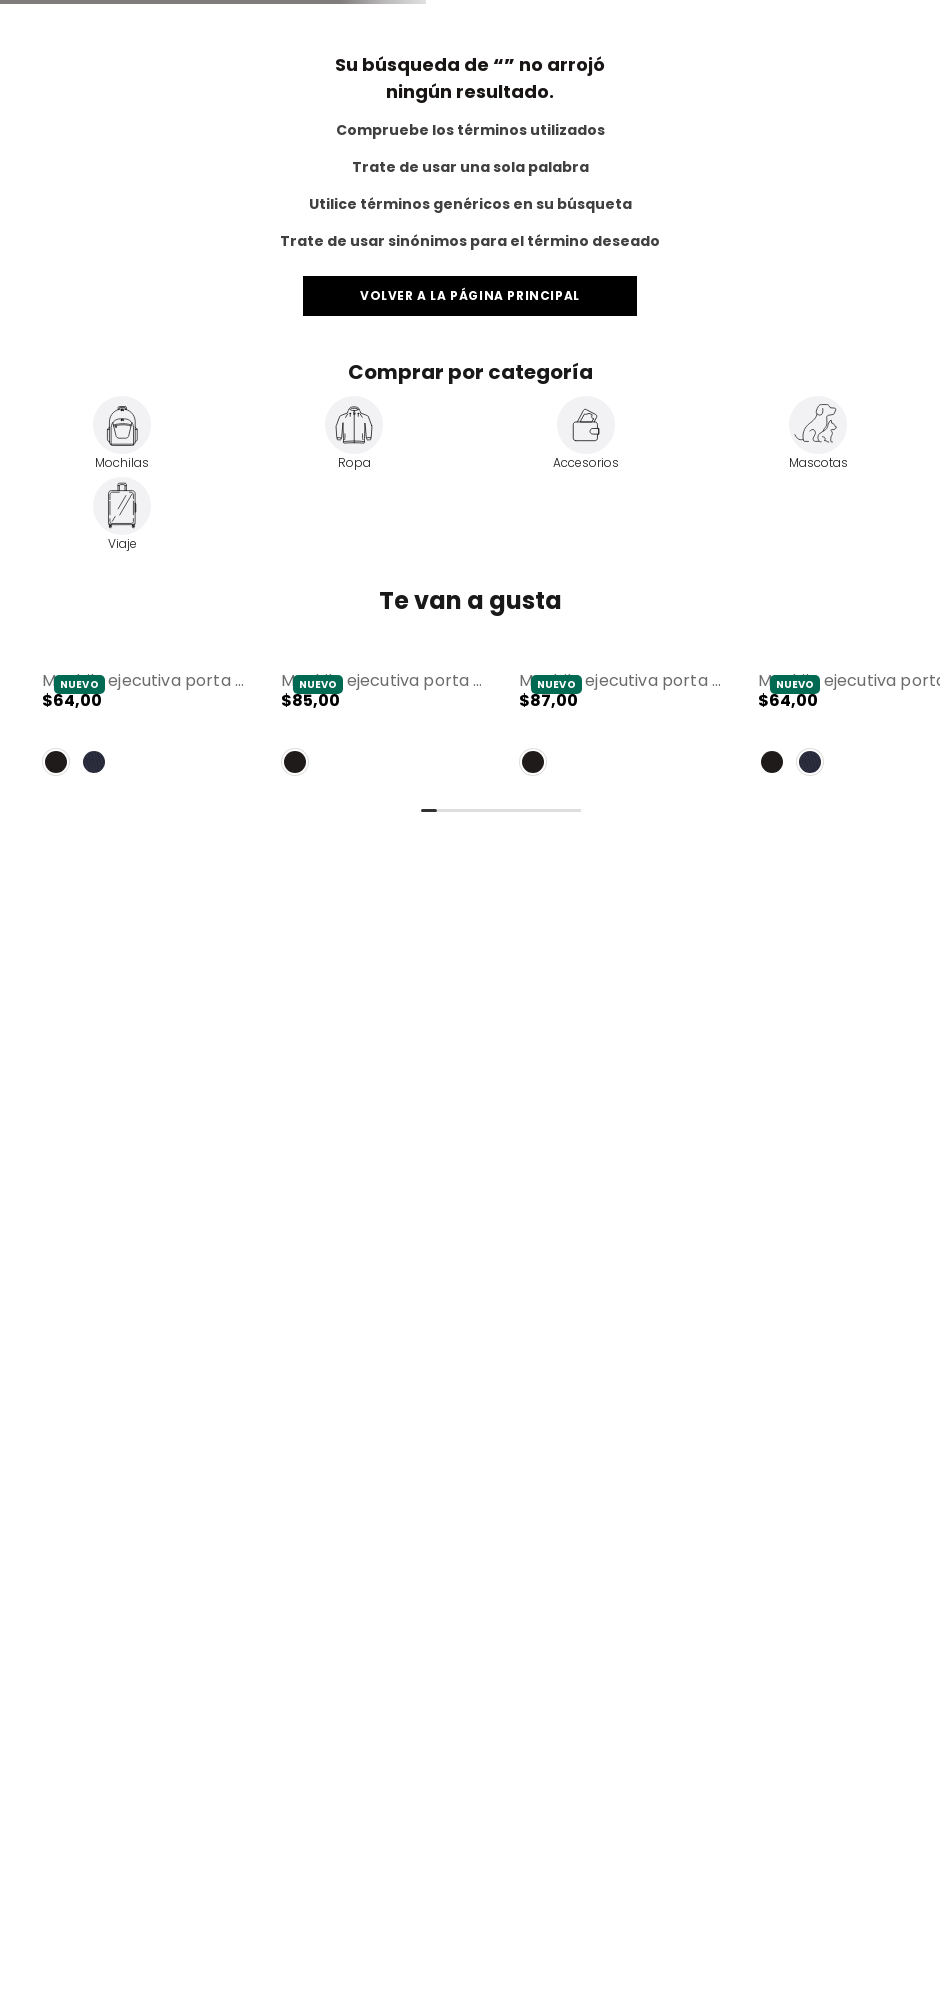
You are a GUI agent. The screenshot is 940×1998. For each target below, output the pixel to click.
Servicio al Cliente (721, 15)
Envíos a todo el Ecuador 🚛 (468, 51)
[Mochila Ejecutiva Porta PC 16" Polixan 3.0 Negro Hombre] (620, 1072)
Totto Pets (151, 15)
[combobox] (304, 110)
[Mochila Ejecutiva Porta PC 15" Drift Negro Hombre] (143, 1072)
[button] (143, 1072)
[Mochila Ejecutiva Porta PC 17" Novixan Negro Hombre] (382, 1072)
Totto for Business (857, 15)
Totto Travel (63, 15)
